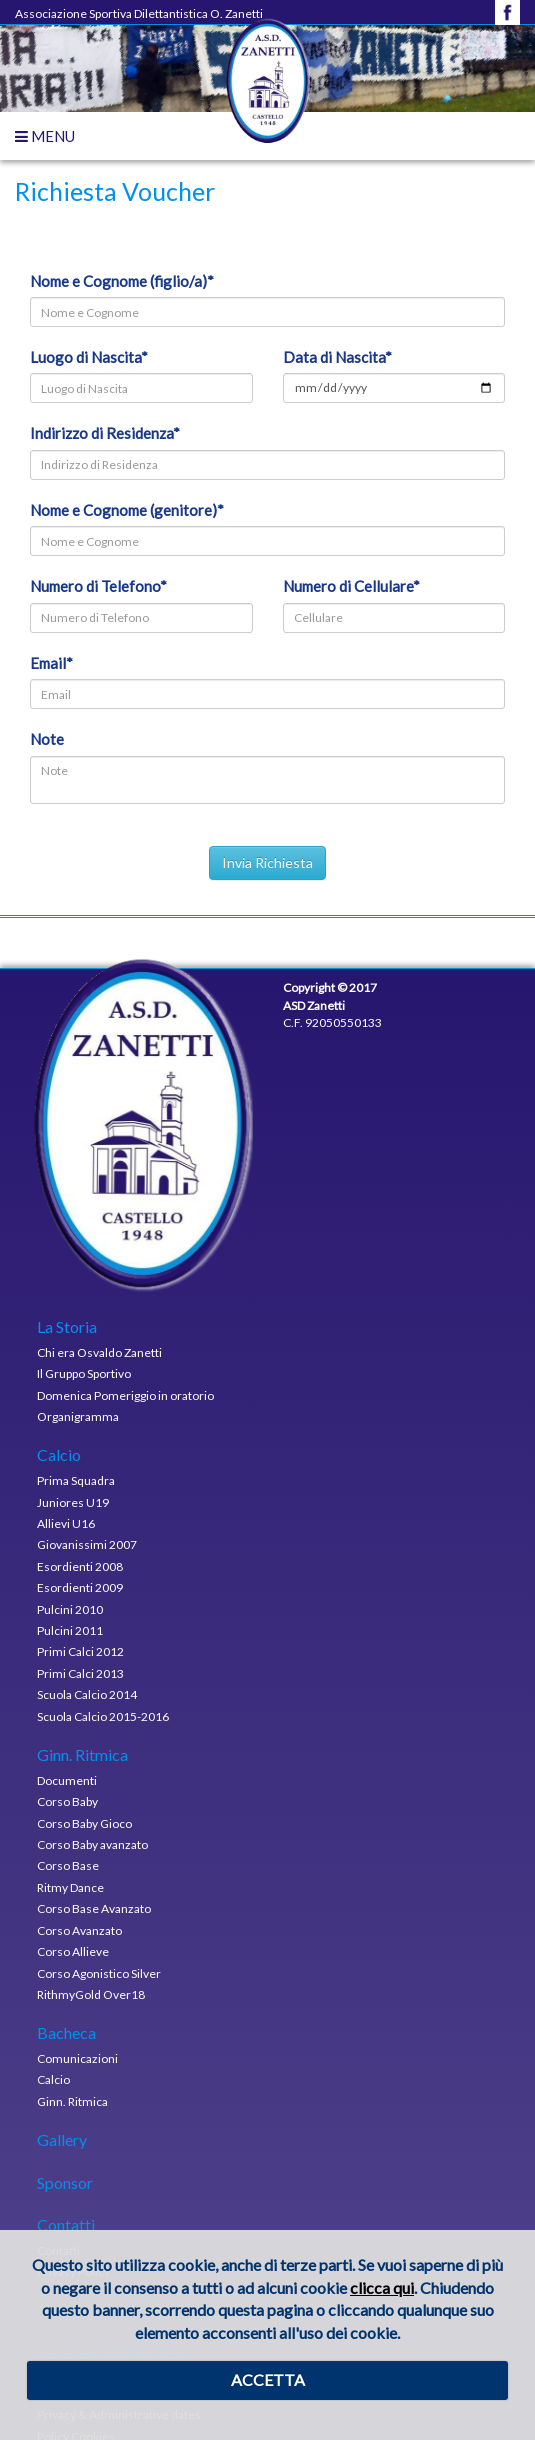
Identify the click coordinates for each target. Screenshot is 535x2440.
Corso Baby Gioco (84, 1823)
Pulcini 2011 (70, 1630)
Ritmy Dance (70, 1887)
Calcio (53, 2079)
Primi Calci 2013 (80, 1673)
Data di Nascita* (337, 357)
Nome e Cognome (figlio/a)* (122, 281)
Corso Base (68, 1865)
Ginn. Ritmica (72, 2101)
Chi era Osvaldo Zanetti (99, 1352)
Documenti (67, 1780)
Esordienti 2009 (80, 1587)
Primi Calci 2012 (80, 1651)
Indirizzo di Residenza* (105, 433)
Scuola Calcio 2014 (87, 1694)
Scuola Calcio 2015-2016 (103, 1716)
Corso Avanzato (79, 1930)
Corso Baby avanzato (92, 1844)
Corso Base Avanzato (94, 1908)
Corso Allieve (73, 1951)
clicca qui (382, 2287)
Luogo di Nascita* (89, 357)
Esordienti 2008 (80, 1566)
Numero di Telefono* (98, 586)
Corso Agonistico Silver (99, 1973)
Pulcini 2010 (70, 1609)
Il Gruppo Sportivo (84, 1373)
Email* (51, 663)
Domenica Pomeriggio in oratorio (125, 1395)
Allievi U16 (66, 1523)
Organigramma (78, 1416)
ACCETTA (268, 2379)
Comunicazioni (77, 2058)
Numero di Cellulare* (351, 586)
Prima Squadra (76, 1480)
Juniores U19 (73, 1502)
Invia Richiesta (267, 862)
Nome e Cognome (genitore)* (127, 510)
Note (47, 739)
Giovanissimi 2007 (87, 1544)
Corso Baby (67, 1801)
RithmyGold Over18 (91, 1994)
